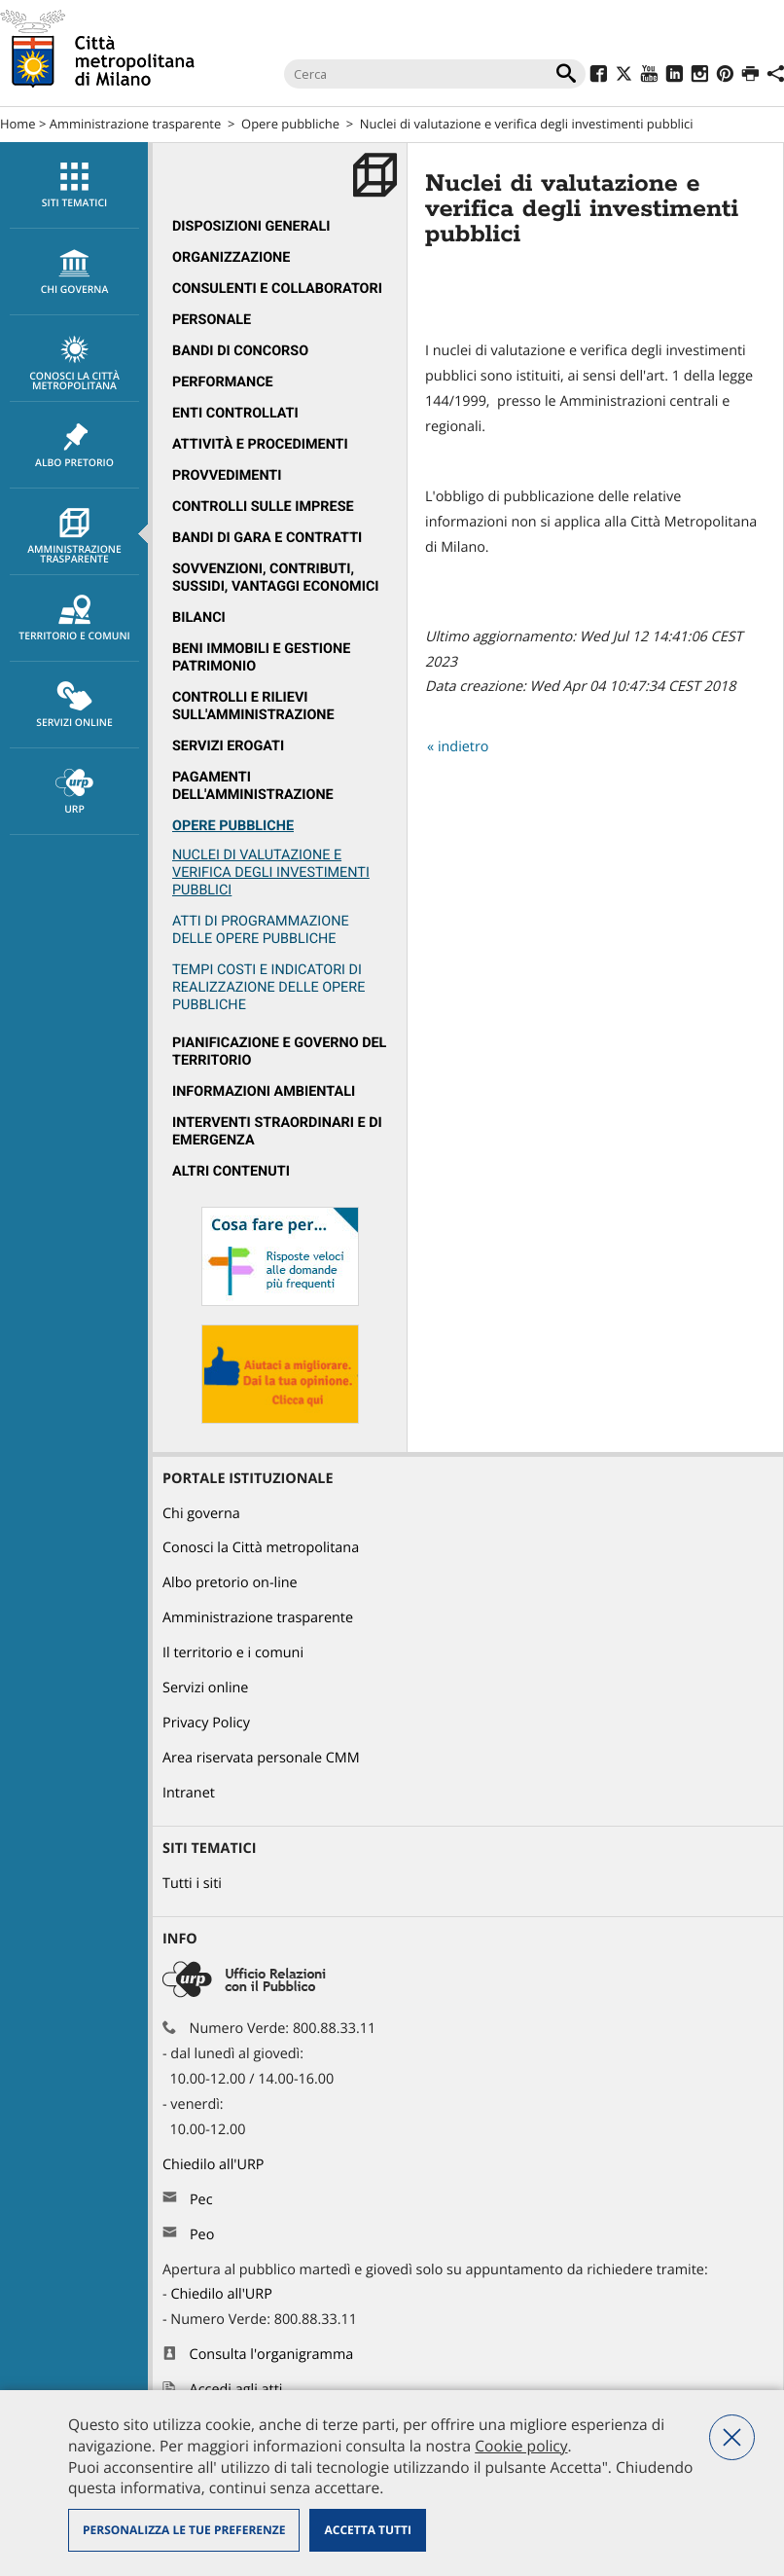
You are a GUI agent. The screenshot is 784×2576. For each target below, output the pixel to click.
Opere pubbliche (290, 123)
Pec (201, 2200)
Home (18, 123)
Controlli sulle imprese (263, 506)
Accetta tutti (367, 2530)
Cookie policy (521, 2445)
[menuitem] (74, 185)
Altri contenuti (231, 1171)
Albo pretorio (74, 445)
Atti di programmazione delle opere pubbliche (260, 930)
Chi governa (201, 1514)
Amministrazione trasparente (135, 123)
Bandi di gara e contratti (267, 537)
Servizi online (74, 705)
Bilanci (199, 617)
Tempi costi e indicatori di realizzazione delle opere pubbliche (268, 987)
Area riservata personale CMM (261, 1758)
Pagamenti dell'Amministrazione (253, 786)
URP (74, 792)
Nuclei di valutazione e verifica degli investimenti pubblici (271, 872)
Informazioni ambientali (263, 1091)
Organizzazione (231, 257)
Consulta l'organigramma (272, 2354)
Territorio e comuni (74, 619)
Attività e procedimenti (260, 444)
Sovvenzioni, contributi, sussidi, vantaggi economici (275, 578)
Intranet (188, 1793)
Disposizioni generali (251, 226)
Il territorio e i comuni (232, 1653)
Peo (202, 2235)
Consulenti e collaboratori (277, 288)
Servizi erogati (228, 746)
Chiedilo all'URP (214, 2165)
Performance (222, 382)
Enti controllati (235, 413)
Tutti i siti (192, 1883)
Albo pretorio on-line (230, 1583)
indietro (463, 747)
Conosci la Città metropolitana (74, 364)
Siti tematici (74, 186)
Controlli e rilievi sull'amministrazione (253, 706)
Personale (211, 319)
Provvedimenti (227, 475)
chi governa (74, 272)
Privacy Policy (206, 1723)
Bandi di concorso (240, 351)
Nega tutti (732, 2437)
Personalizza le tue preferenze (184, 2530)
